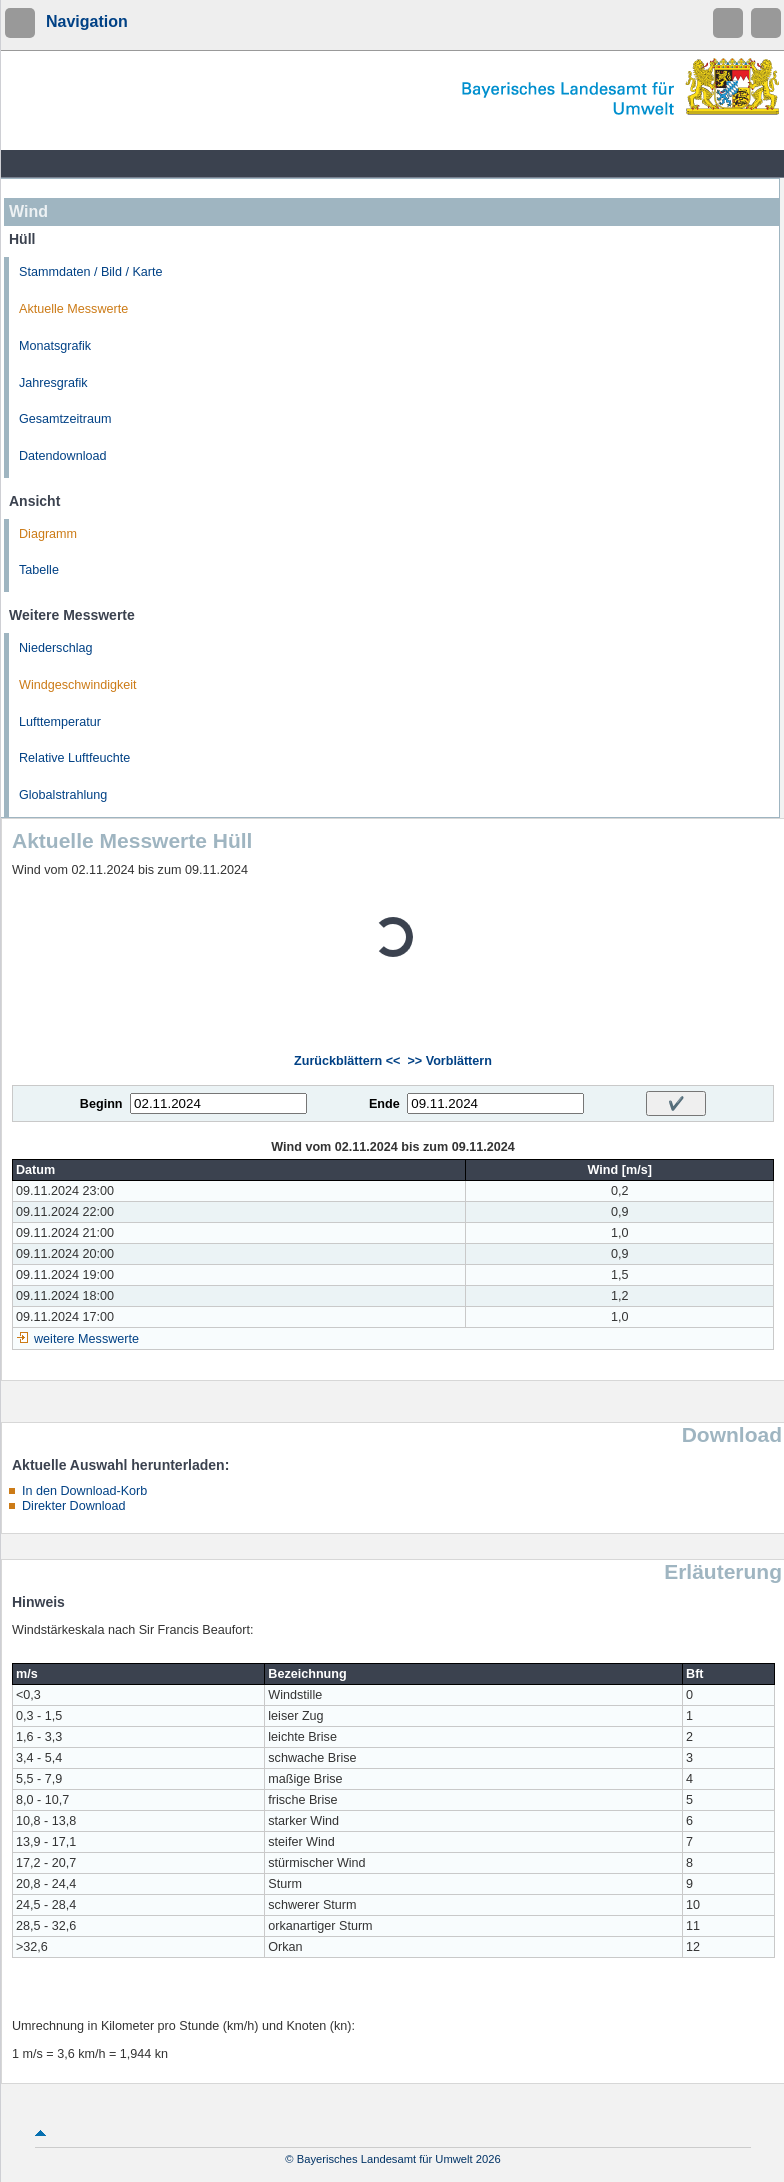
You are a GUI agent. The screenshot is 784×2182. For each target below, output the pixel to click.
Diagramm (48, 534)
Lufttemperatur (60, 722)
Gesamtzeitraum (65, 419)
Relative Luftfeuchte (74, 758)
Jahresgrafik (53, 383)
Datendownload (63, 456)
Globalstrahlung (63, 795)
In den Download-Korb (84, 1491)
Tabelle (39, 570)
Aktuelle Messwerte (73, 309)
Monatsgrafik (55, 346)
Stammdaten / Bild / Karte (91, 272)
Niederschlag (56, 648)
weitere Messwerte (86, 1339)
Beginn (101, 1104)
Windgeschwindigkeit (78, 685)
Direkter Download (74, 1506)
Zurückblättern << (347, 1061)
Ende (384, 1104)
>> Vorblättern (449, 1061)
